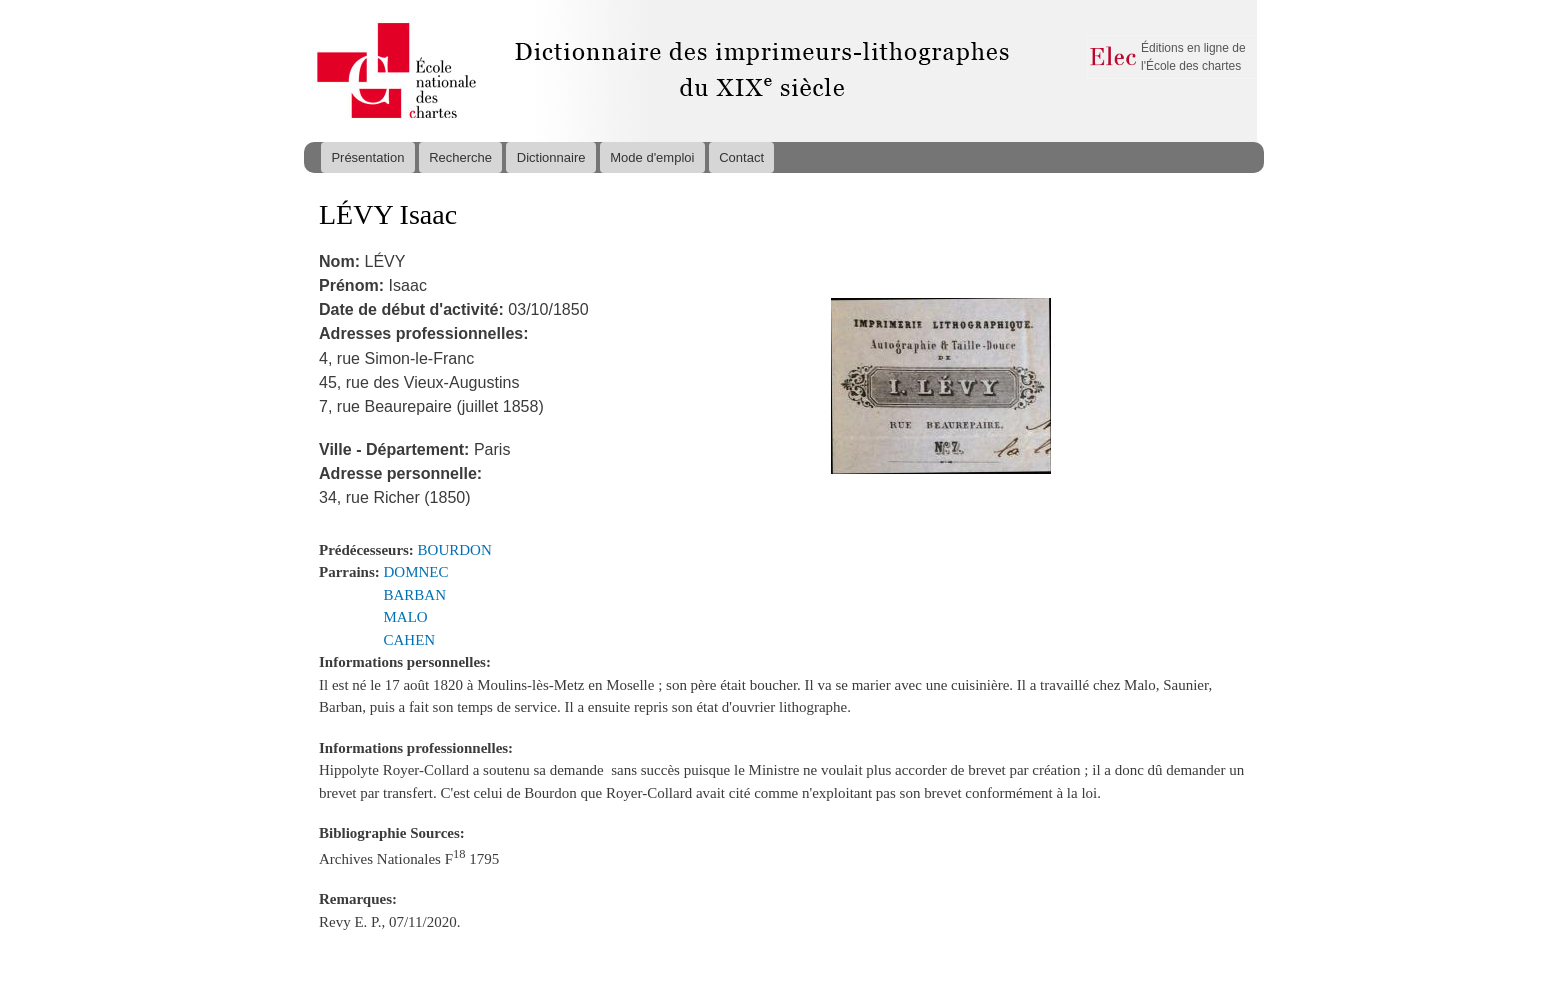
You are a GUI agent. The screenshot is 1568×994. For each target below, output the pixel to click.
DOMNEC (416, 572)
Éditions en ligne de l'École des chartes (1193, 57)
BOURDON (455, 550)
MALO (406, 617)
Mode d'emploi (652, 157)
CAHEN (410, 640)
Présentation (367, 157)
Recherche (460, 157)
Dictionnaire (551, 157)
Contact (741, 157)
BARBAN (415, 595)
